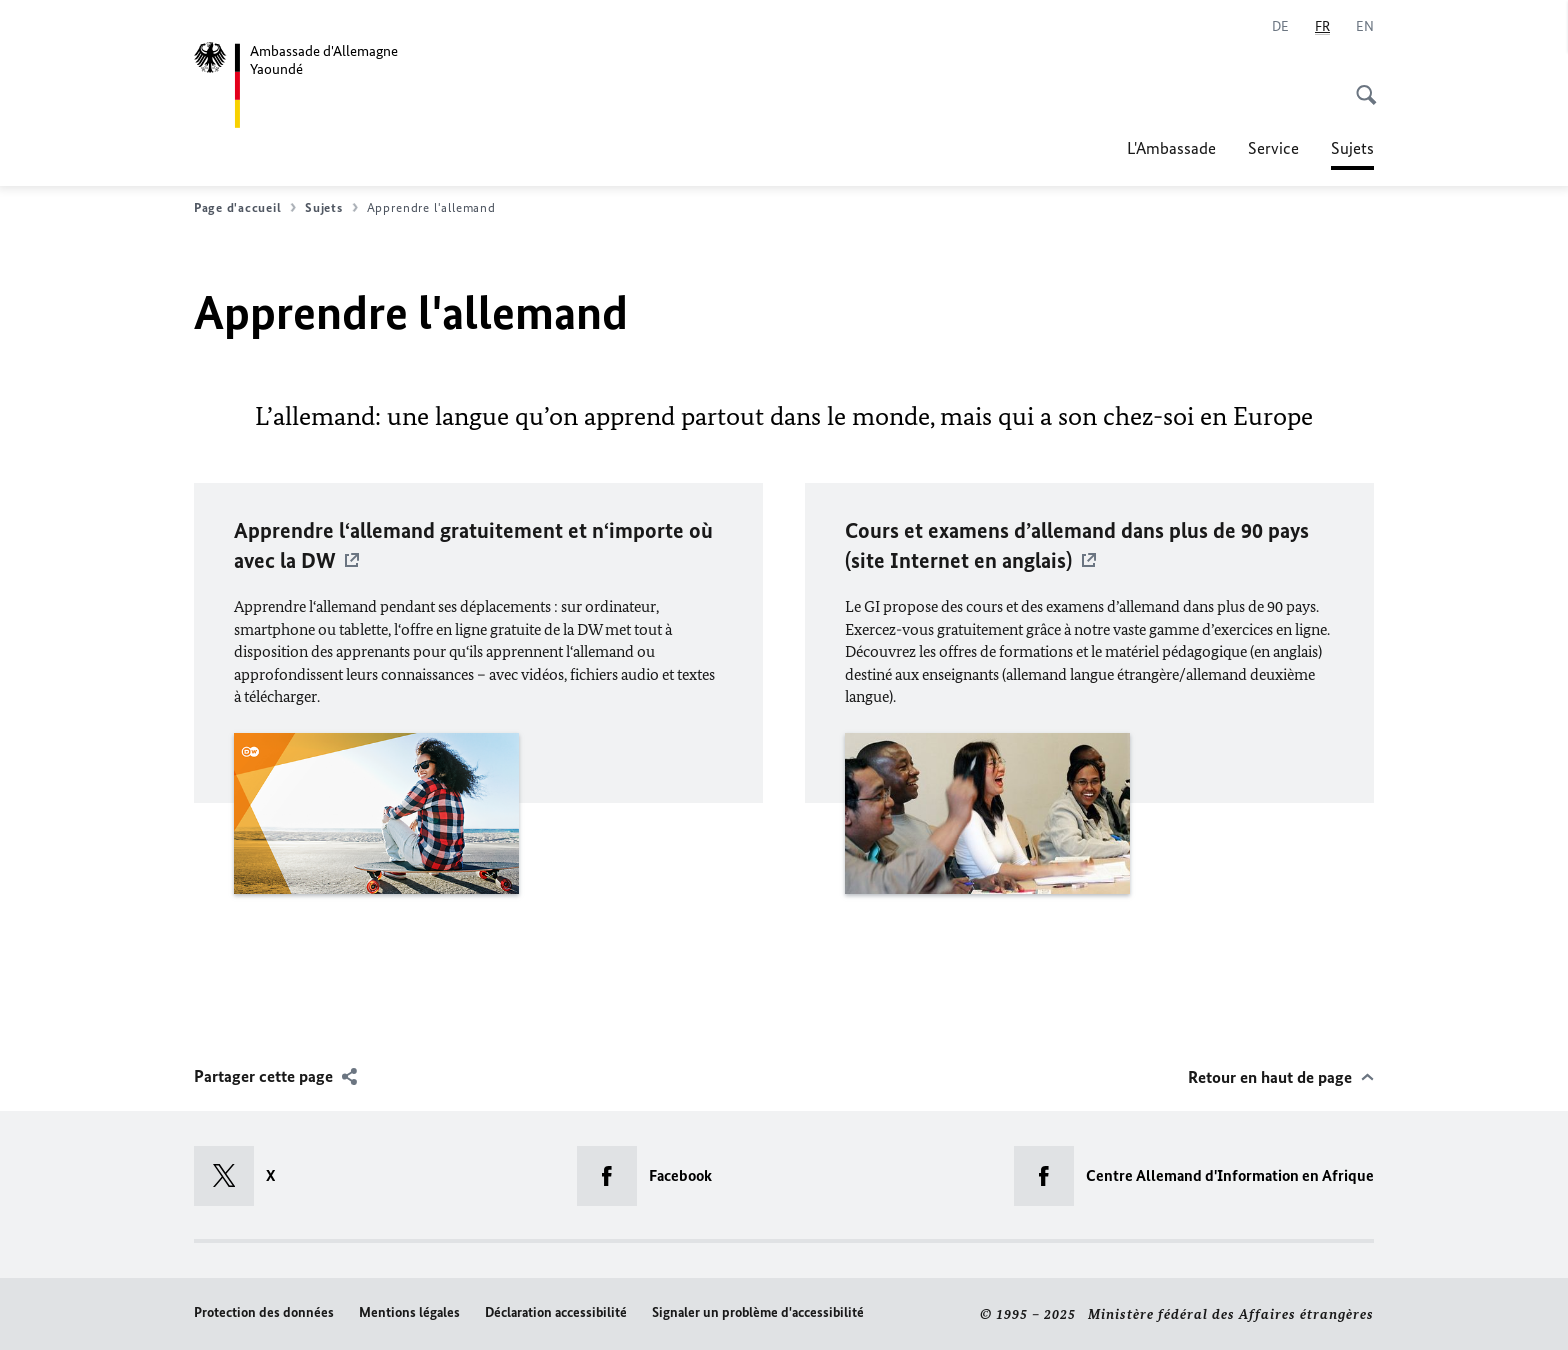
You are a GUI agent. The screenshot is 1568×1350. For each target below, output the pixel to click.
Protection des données (264, 1312)
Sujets (1352, 148)
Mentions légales (409, 1312)
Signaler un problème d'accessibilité (758, 1312)
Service (1273, 148)
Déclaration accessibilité (556, 1312)
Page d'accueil (245, 208)
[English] (1365, 27)
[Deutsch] (1280, 27)
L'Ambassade (1171, 148)
